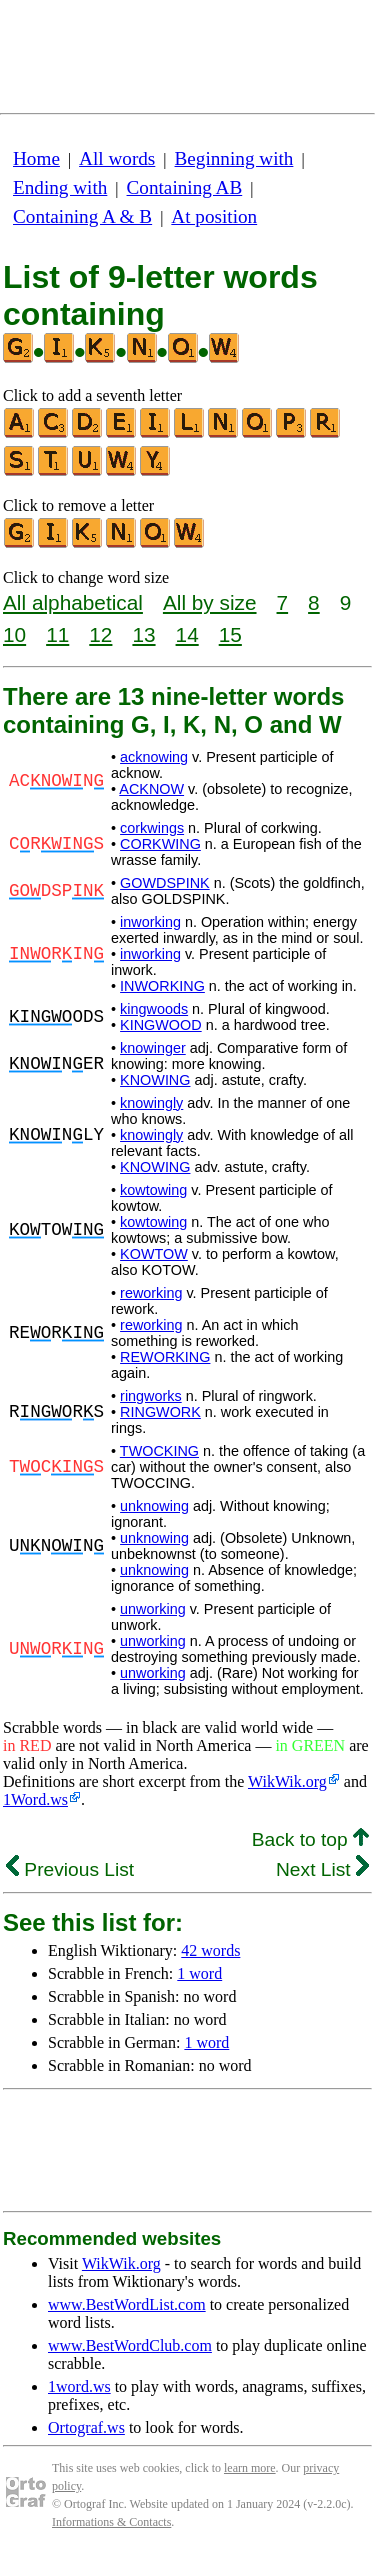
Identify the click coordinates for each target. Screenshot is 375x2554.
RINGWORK (160, 1412)
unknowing (154, 1506)
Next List (322, 1869)
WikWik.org (287, 1781)
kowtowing (153, 1190)
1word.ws (79, 2386)
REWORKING (165, 1357)
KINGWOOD (161, 1025)
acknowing (154, 757)
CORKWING (160, 844)
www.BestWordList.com (127, 2304)
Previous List (70, 1869)
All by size (210, 602)
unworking (153, 1609)
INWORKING (162, 986)
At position (214, 216)
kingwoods (154, 1009)
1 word (199, 1973)
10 (14, 634)
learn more (250, 2468)
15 (230, 634)
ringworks (151, 1396)
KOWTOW (154, 1254)
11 (57, 634)
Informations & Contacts (111, 2522)
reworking (151, 1293)
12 (100, 634)
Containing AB (185, 187)
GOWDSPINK (165, 883)
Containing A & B (82, 216)
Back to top (310, 1839)
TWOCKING (159, 1451)
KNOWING (155, 1080)
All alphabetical (73, 602)
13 (143, 634)
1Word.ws (35, 1799)
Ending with (60, 187)
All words (117, 158)
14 (187, 634)
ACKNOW (151, 789)
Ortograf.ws (86, 2427)
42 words (210, 1950)
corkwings (152, 828)
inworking (150, 922)
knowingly (151, 1103)
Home (36, 158)
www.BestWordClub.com (130, 2345)
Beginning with (234, 158)
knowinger (153, 1048)
